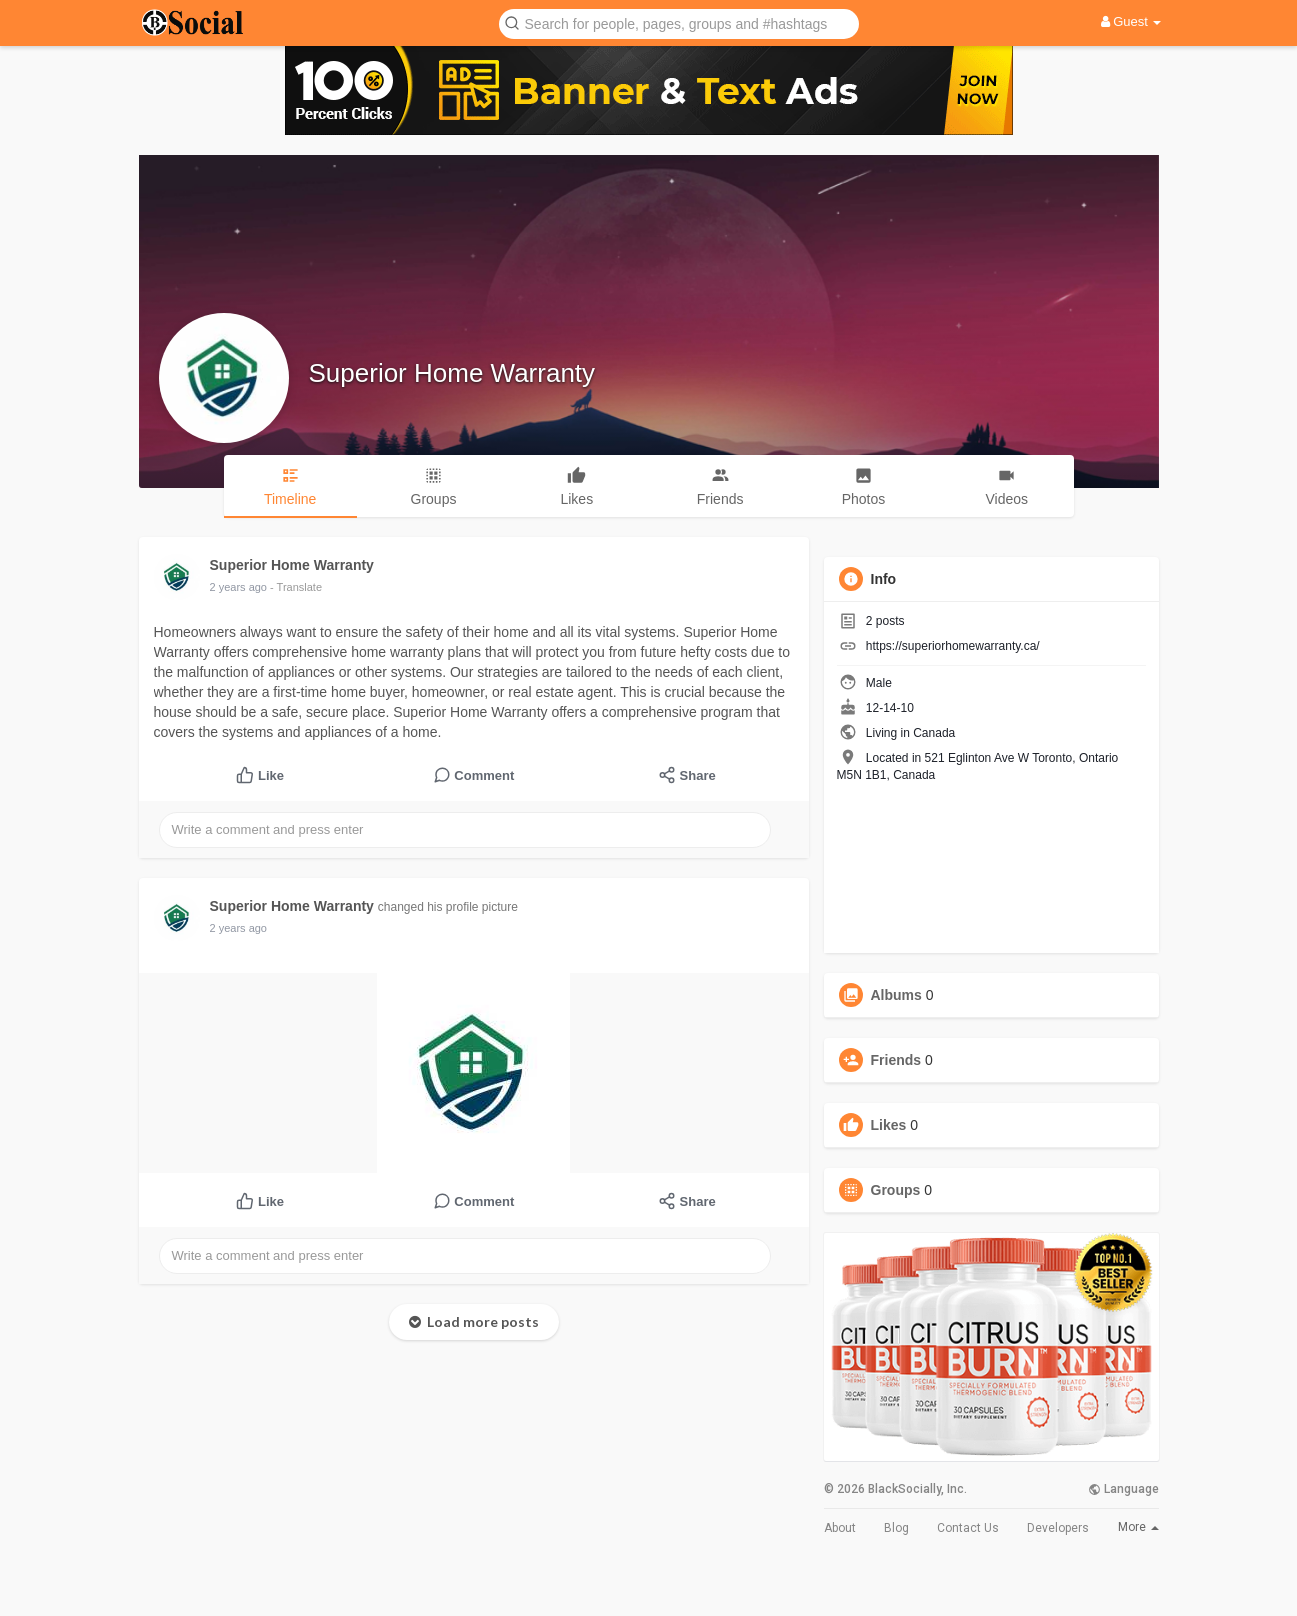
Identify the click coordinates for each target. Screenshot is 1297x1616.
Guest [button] (1131, 21)
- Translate (296, 587)
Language (1123, 1489)
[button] (679, 22)
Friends (896, 1060)
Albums (896, 995)
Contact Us (968, 1528)
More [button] (1138, 1527)
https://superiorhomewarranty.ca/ (953, 646)
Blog (896, 1528)
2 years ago (238, 587)
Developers (1058, 1528)
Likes (889, 1125)
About (840, 1528)
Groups (896, 1190)
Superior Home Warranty (452, 373)
